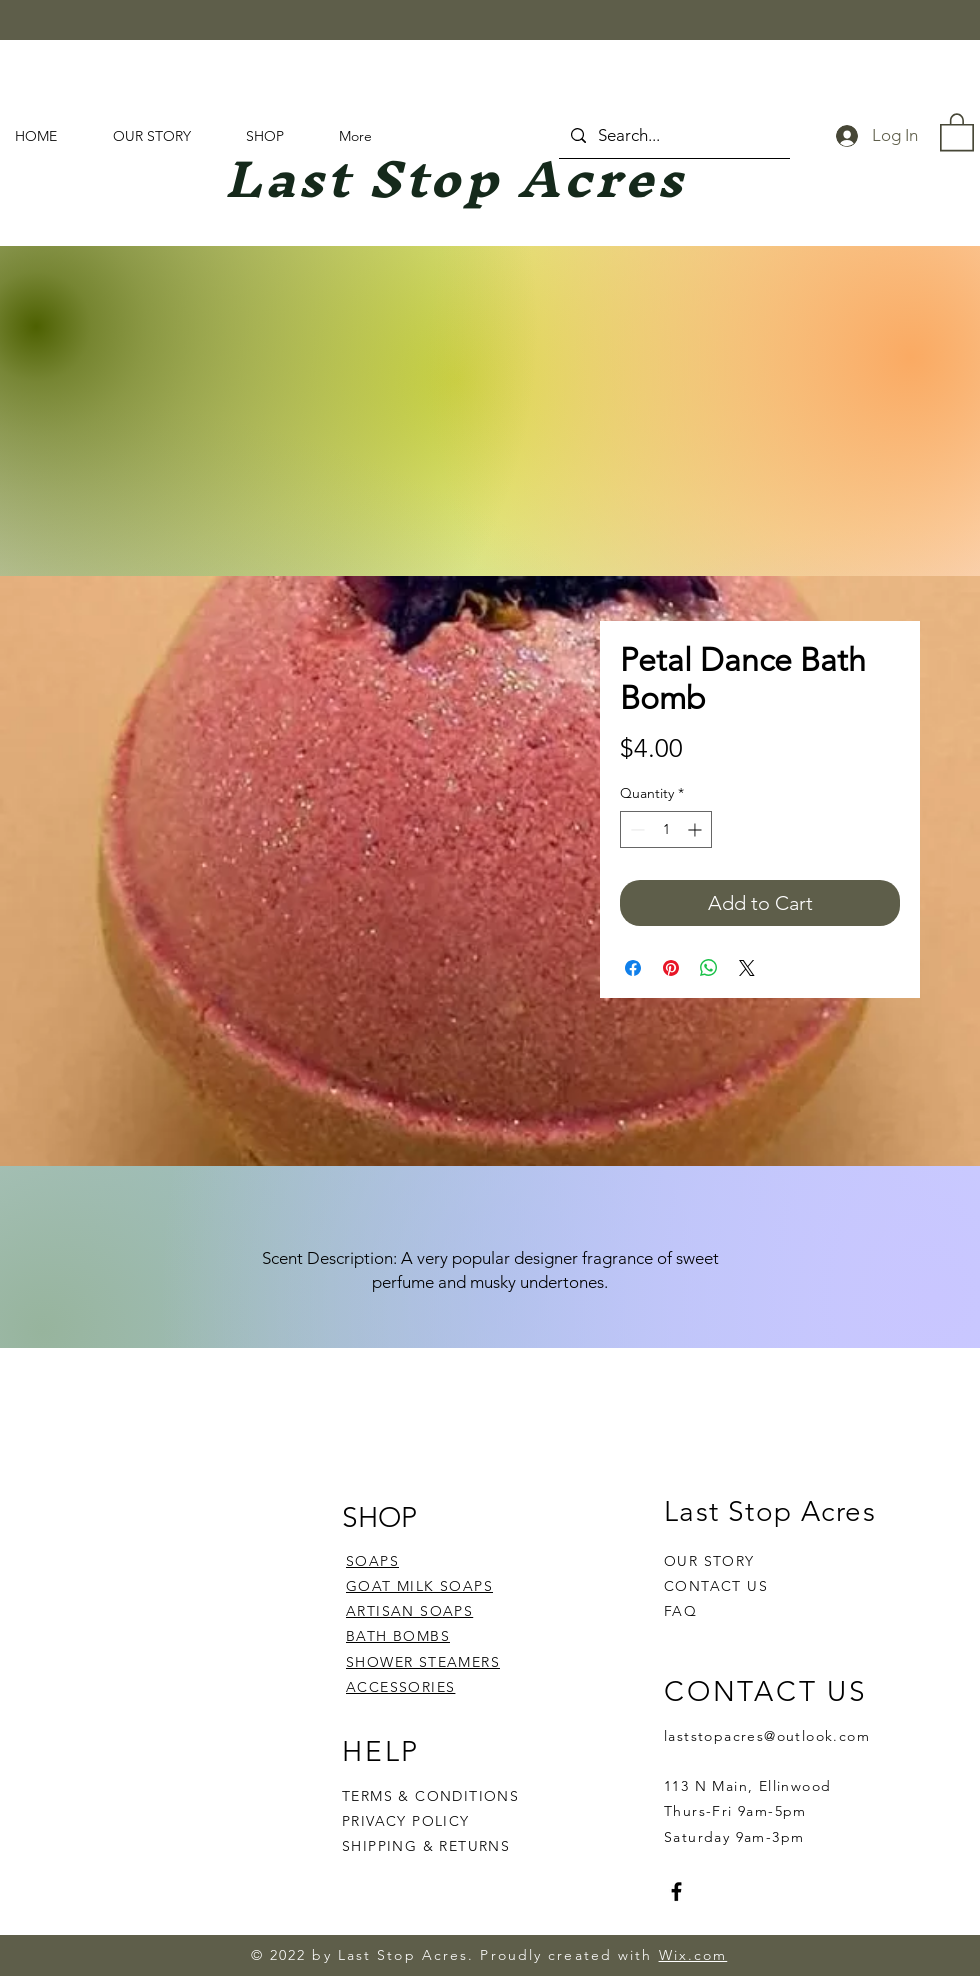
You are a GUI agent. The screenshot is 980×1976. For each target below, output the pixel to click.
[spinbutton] (666, 829)
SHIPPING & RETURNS (426, 1846)
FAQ (680, 1611)
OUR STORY (709, 1561)
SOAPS (372, 1561)
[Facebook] (676, 1891)
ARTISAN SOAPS (409, 1611)
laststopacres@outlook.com (767, 1736)
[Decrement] (635, 829)
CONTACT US (716, 1586)
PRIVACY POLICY (408, 1821)
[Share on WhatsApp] (709, 968)
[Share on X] (747, 968)
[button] (957, 131)
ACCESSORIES (400, 1687)
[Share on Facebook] (633, 968)
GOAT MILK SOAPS (419, 1586)
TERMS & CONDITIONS (430, 1796)
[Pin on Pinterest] (671, 968)
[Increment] (696, 829)
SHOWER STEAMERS (423, 1662)
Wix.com (693, 1955)
